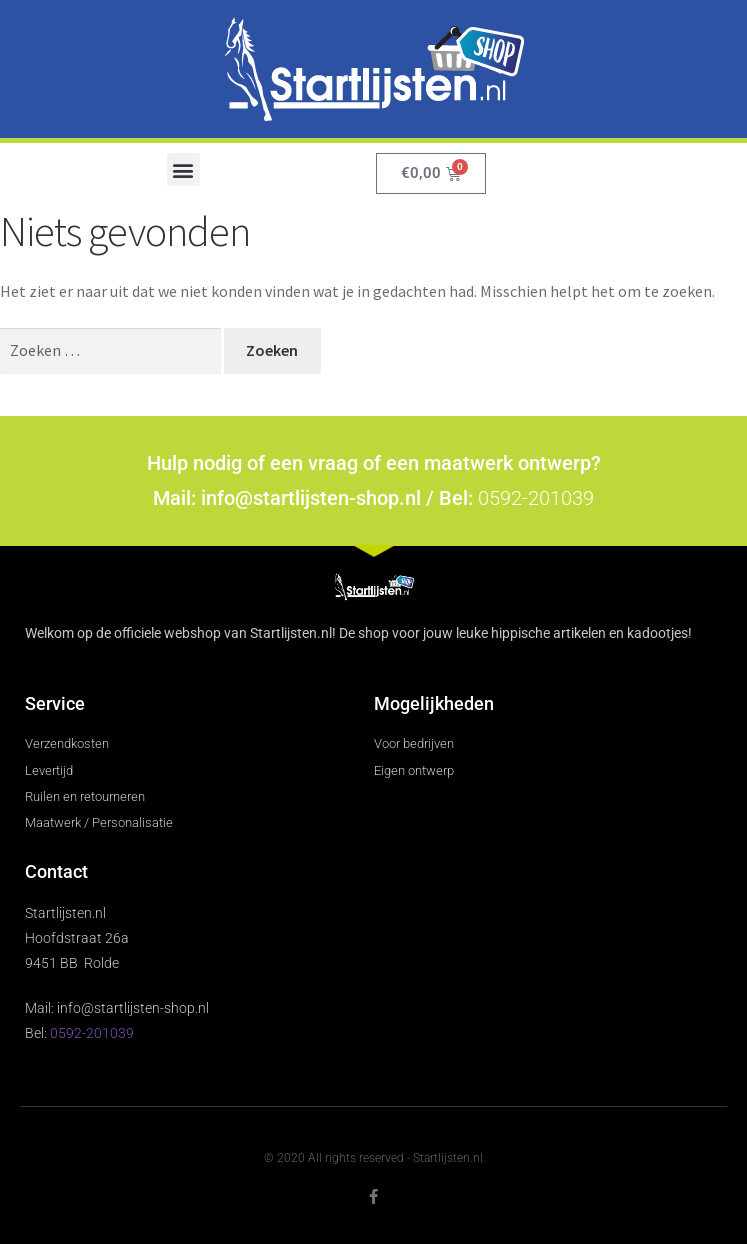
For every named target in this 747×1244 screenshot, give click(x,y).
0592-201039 (536, 498)
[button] (183, 169)
